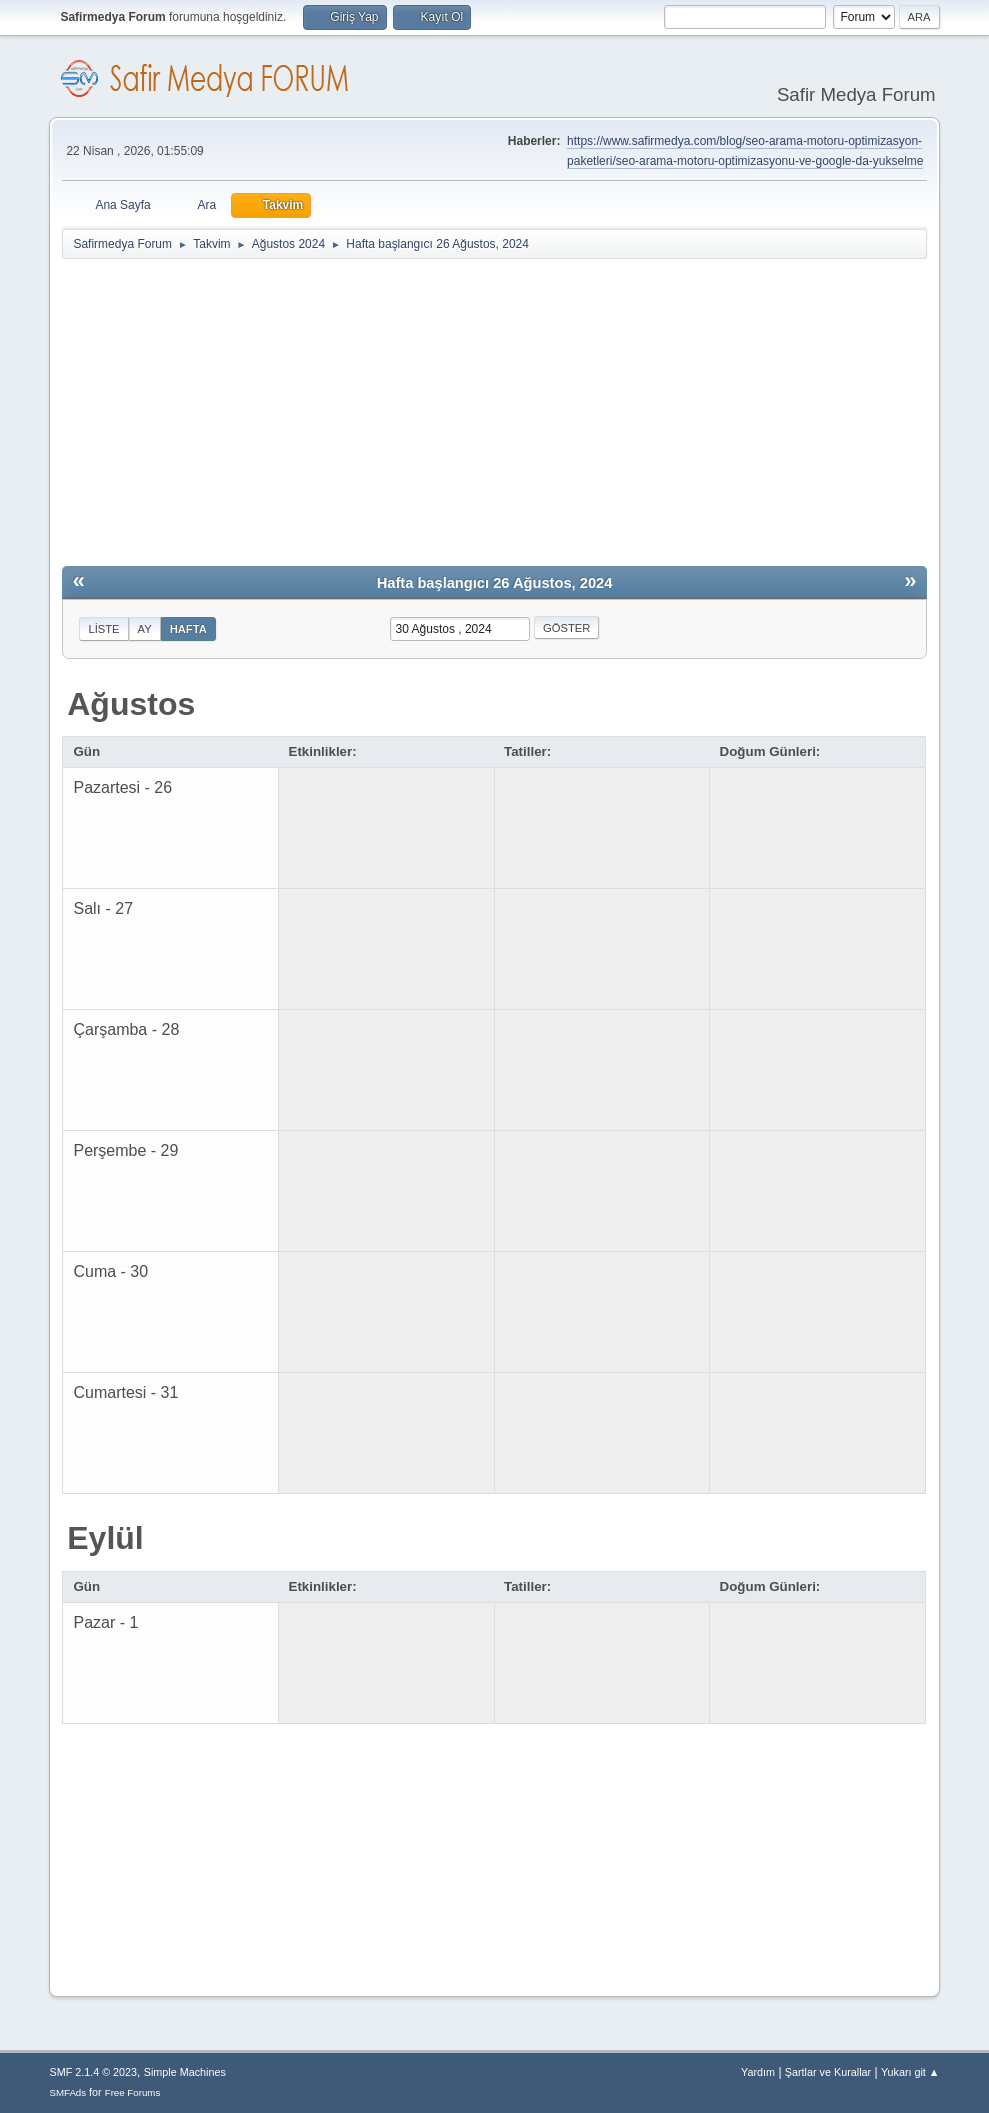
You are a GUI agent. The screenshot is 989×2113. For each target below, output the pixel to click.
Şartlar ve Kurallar (828, 2072)
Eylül (105, 1538)
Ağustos (131, 704)
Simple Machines (185, 2072)
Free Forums (133, 2092)
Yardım (758, 2072)
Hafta (188, 629)
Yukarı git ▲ (910, 2072)
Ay (145, 629)
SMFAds (67, 2092)
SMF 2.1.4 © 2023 (93, 2072)
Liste (103, 629)
